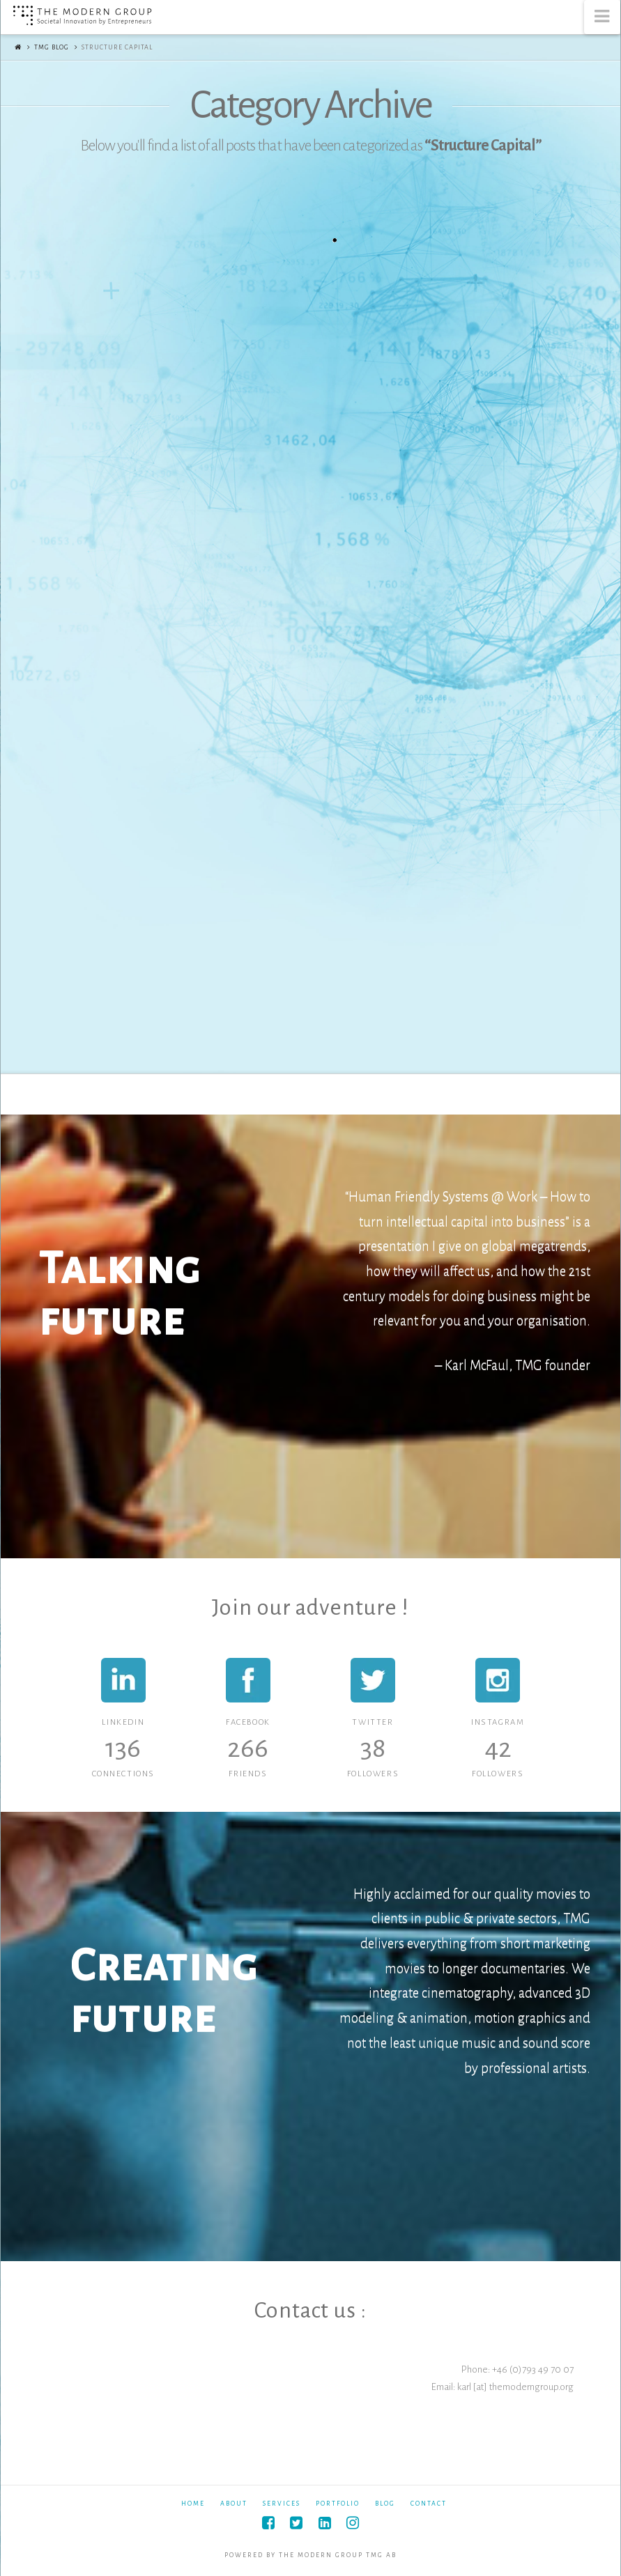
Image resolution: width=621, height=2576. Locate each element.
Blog (385, 2503)
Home (193, 2503)
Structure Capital (117, 47)
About (233, 2503)
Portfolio (338, 2503)
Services (281, 2503)
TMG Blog (51, 47)
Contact (429, 2503)
